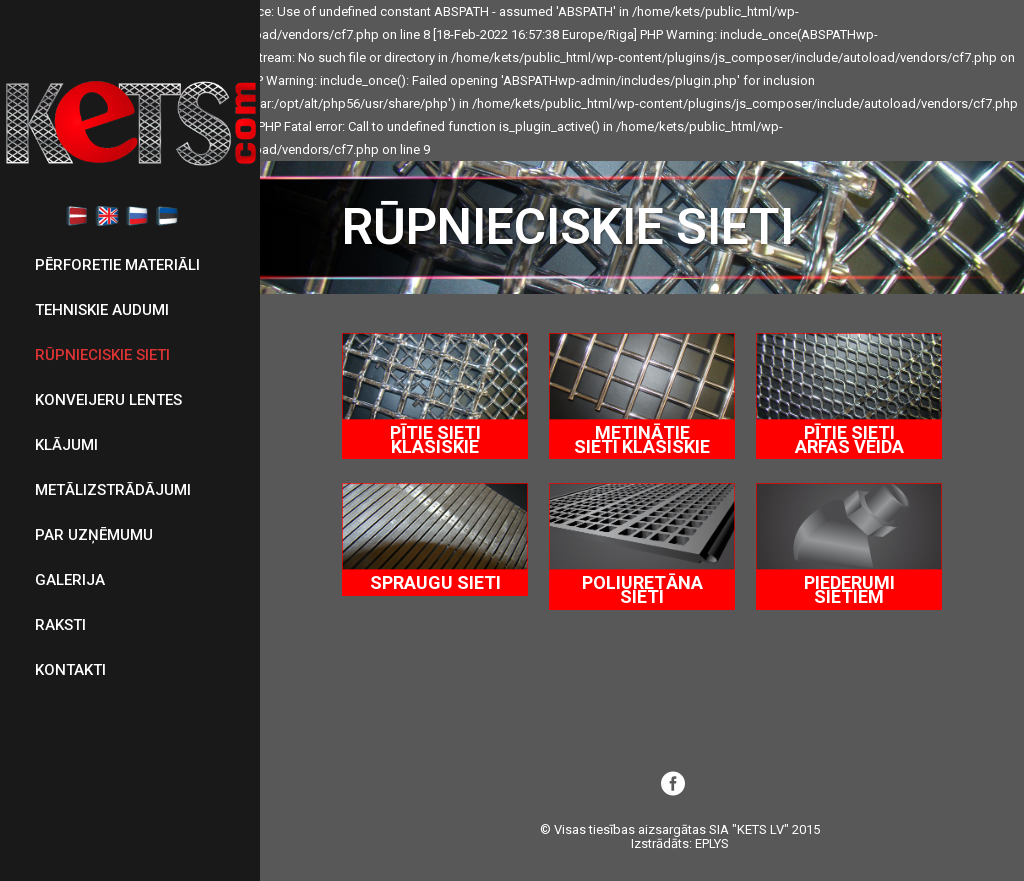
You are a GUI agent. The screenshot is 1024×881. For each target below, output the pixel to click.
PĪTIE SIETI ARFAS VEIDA (849, 439)
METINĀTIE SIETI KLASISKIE (642, 439)
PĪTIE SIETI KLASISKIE (435, 439)
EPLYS (712, 843)
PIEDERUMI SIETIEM (849, 589)
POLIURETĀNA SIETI (642, 589)
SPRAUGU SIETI (435, 582)
